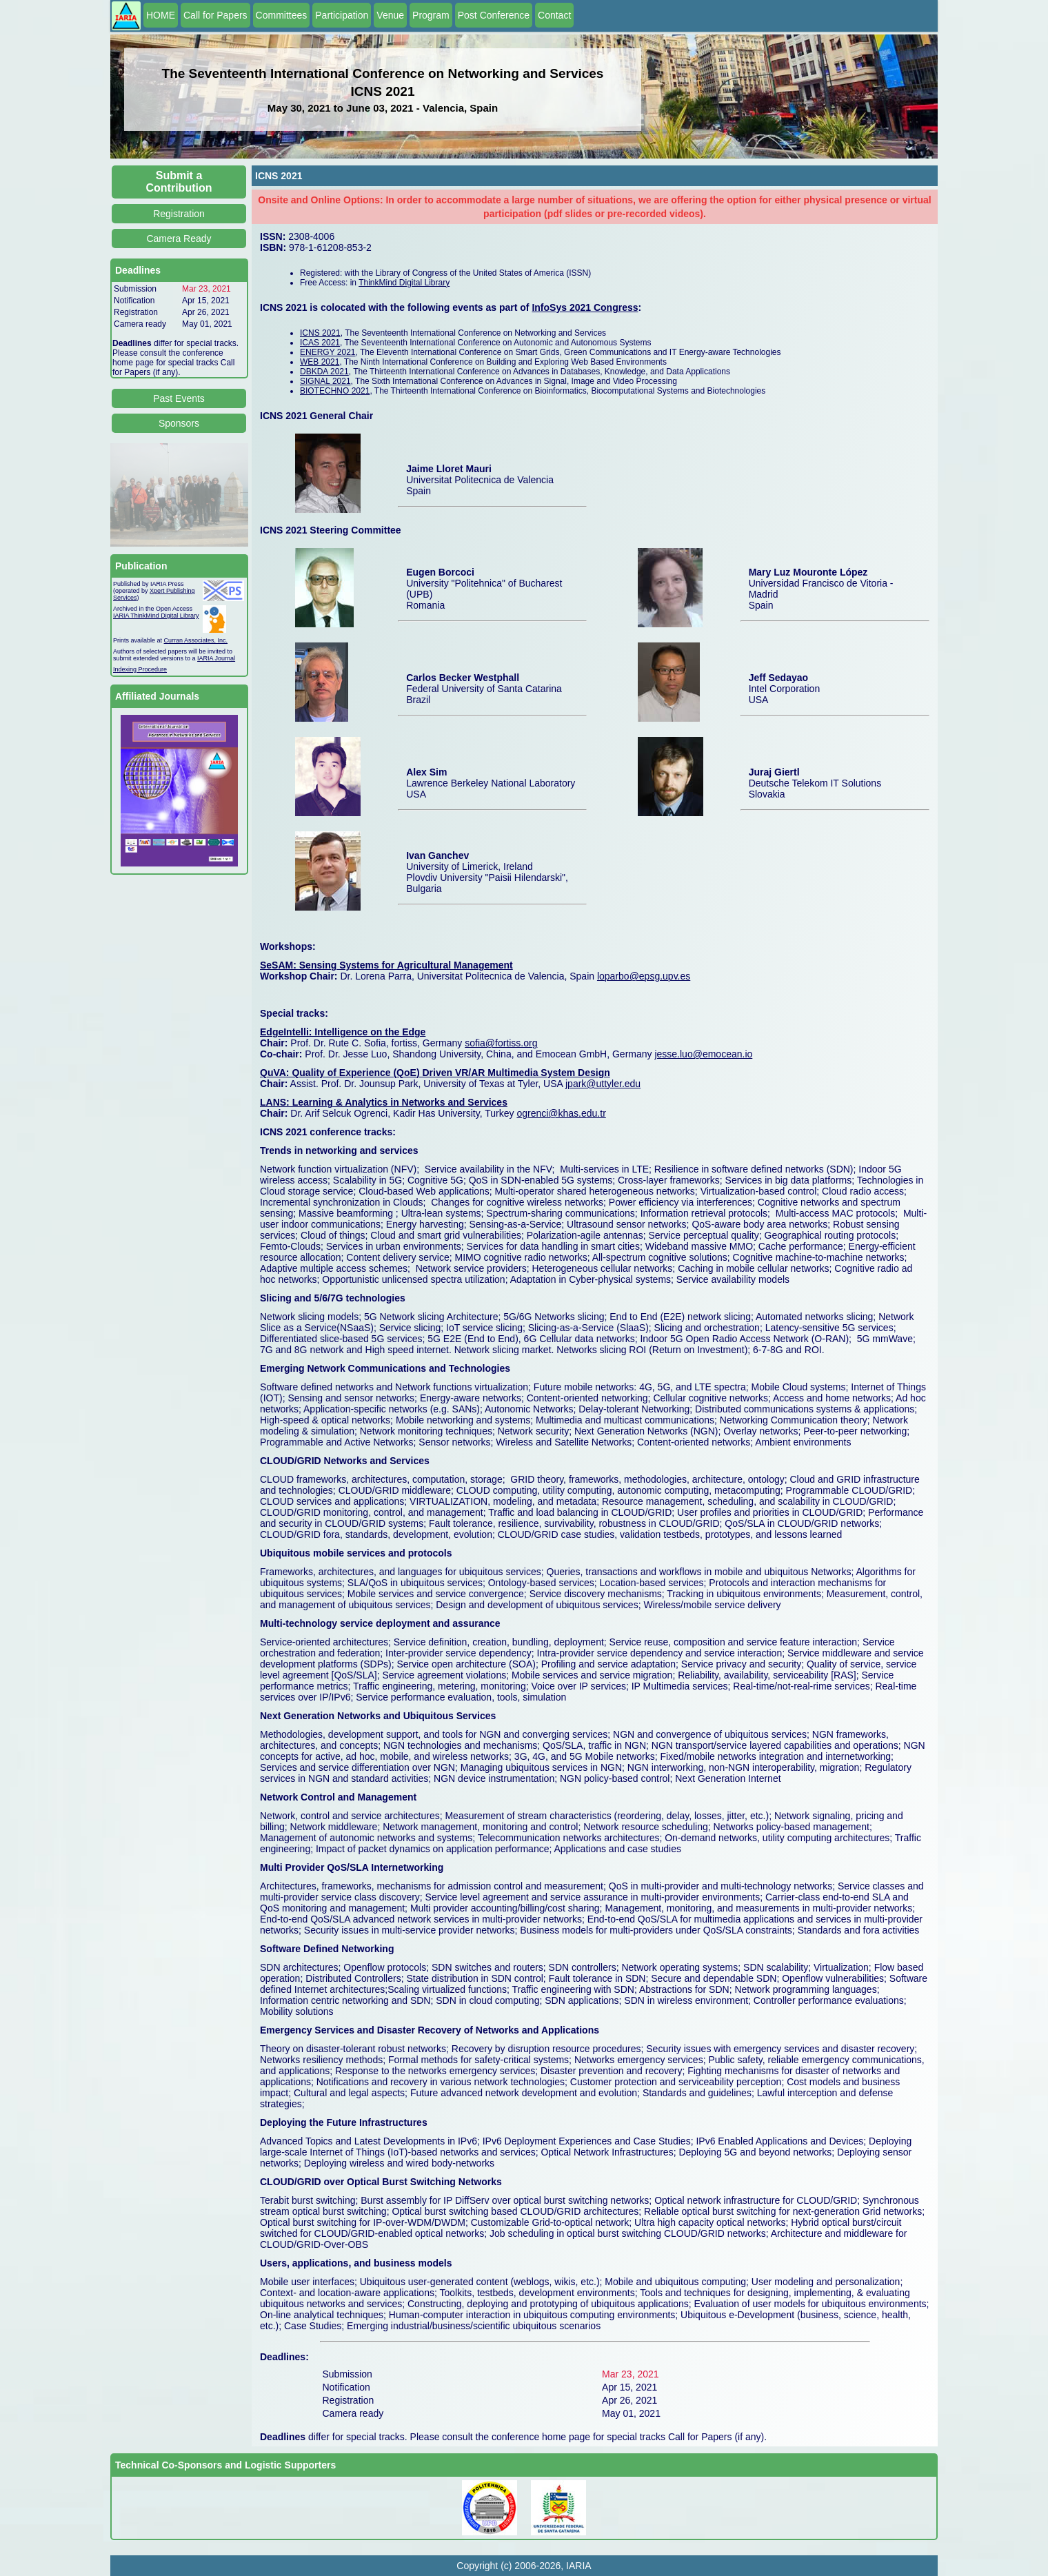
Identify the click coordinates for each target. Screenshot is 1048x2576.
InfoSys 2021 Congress (585, 307)
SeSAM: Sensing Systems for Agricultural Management (386, 965)
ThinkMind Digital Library (404, 282)
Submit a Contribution (179, 182)
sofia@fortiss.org (501, 1042)
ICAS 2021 (320, 342)
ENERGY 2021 (328, 352)
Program (431, 15)
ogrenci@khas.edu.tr (560, 1113)
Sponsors (179, 423)
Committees (282, 15)
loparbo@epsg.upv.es (643, 976)
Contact (554, 15)
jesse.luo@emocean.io (703, 1053)
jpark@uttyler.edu (603, 1083)
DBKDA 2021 (324, 371)
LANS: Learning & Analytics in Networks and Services (383, 1102)
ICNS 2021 (320, 333)
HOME (160, 15)
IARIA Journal (216, 658)
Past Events (179, 398)
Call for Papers (215, 15)
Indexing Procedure (140, 669)
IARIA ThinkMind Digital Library (156, 615)
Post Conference (494, 15)
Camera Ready (178, 238)
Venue (390, 15)
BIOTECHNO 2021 (335, 391)
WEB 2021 (319, 362)
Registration (179, 213)
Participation (341, 15)
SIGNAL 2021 (325, 381)
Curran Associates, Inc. (196, 640)
